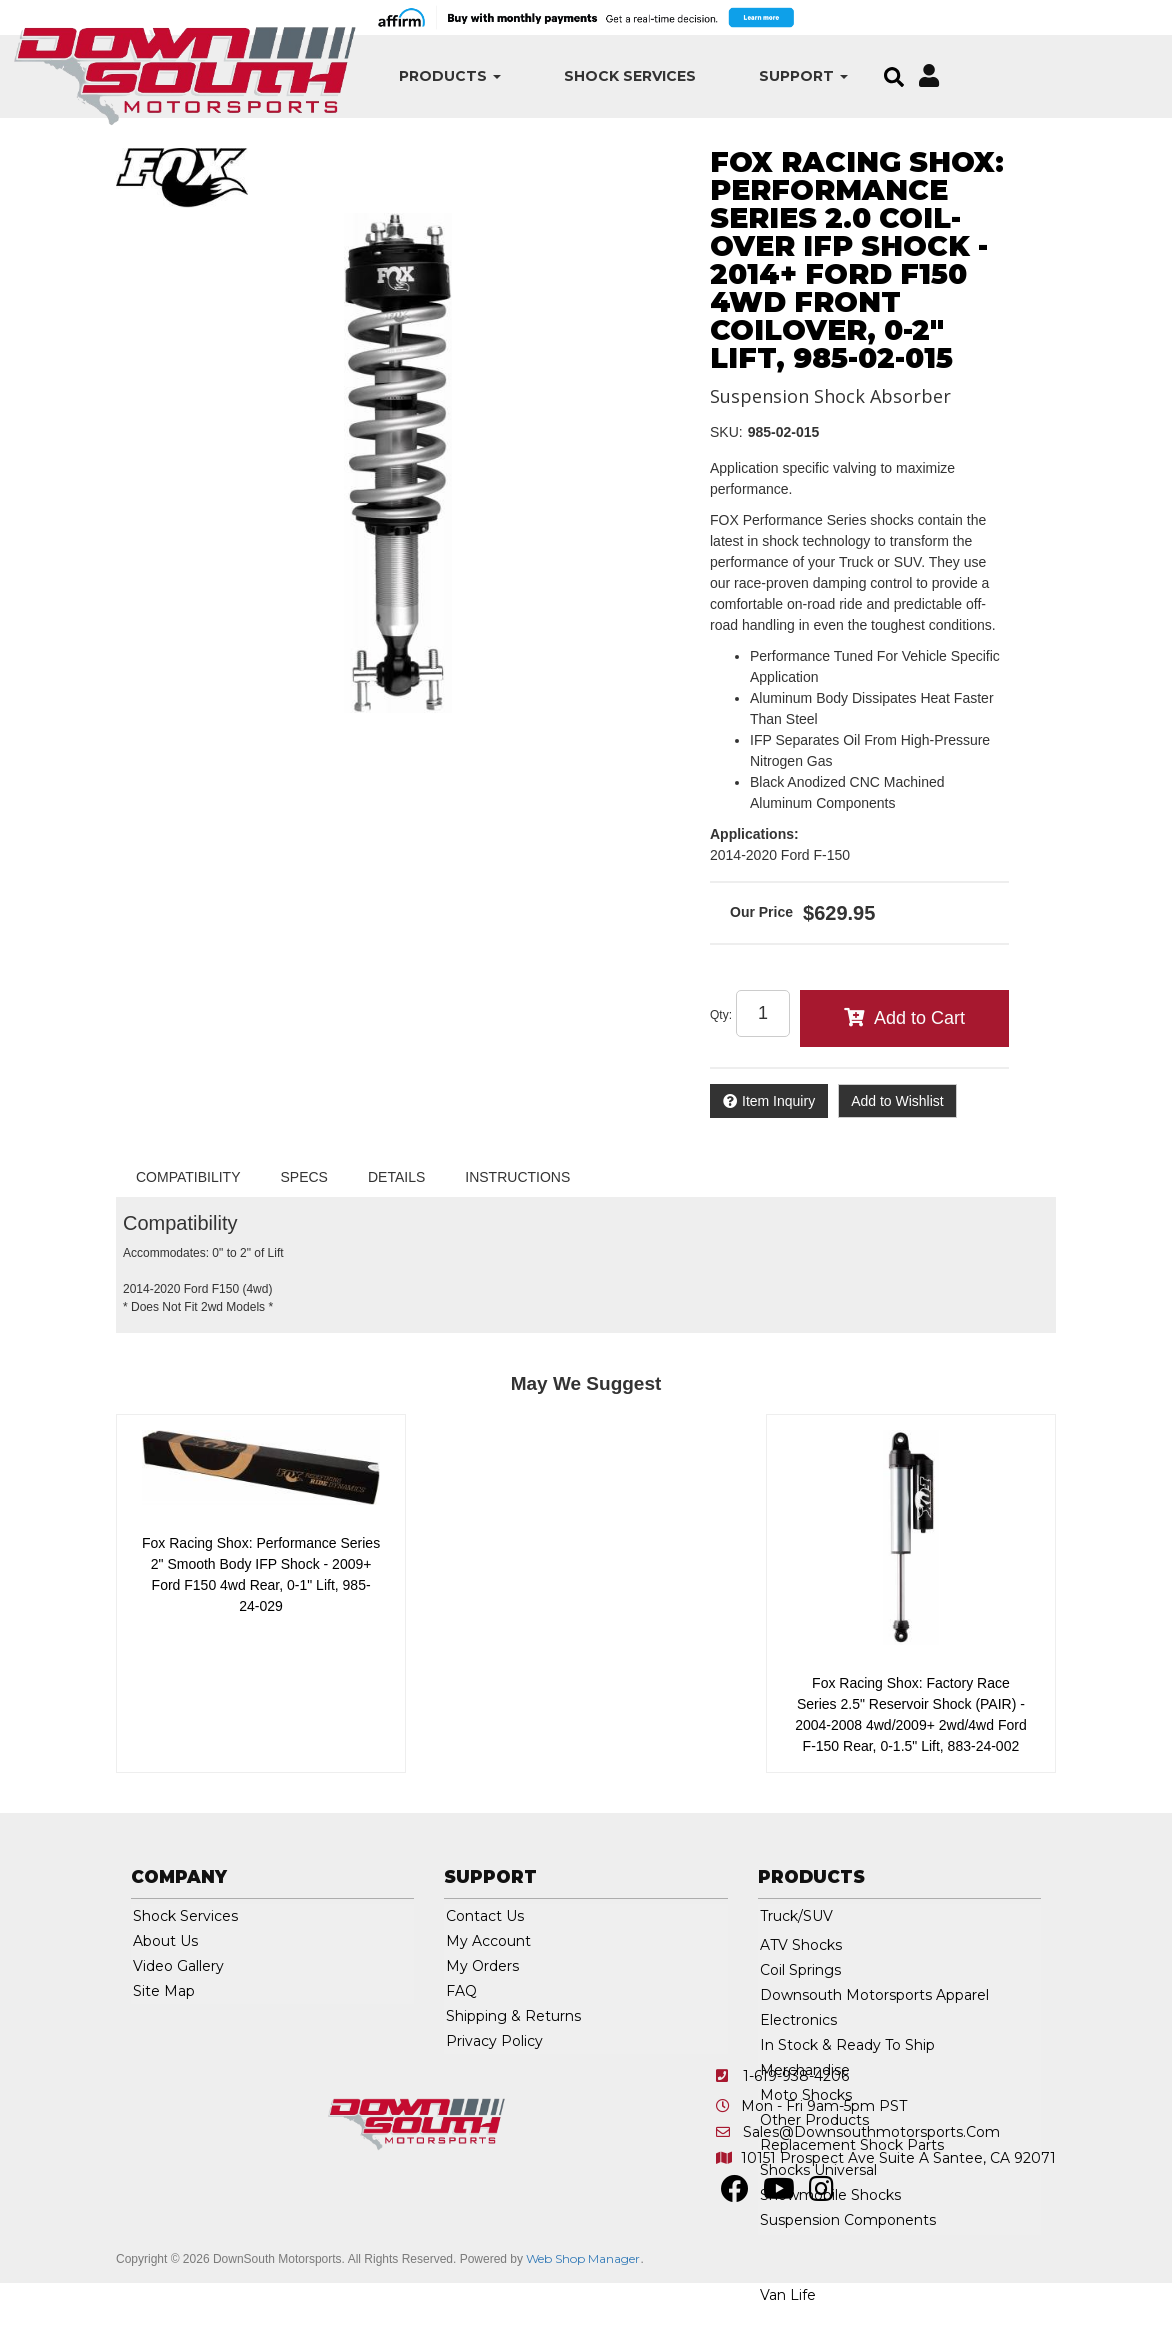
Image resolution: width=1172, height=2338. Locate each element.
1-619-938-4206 (796, 2076)
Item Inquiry (778, 1101)
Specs (304, 1177)
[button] (388, 76)
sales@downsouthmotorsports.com (871, 2132)
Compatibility (188, 1177)
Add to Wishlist (897, 1101)
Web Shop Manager (583, 2258)
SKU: (726, 432)
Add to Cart (919, 1018)
